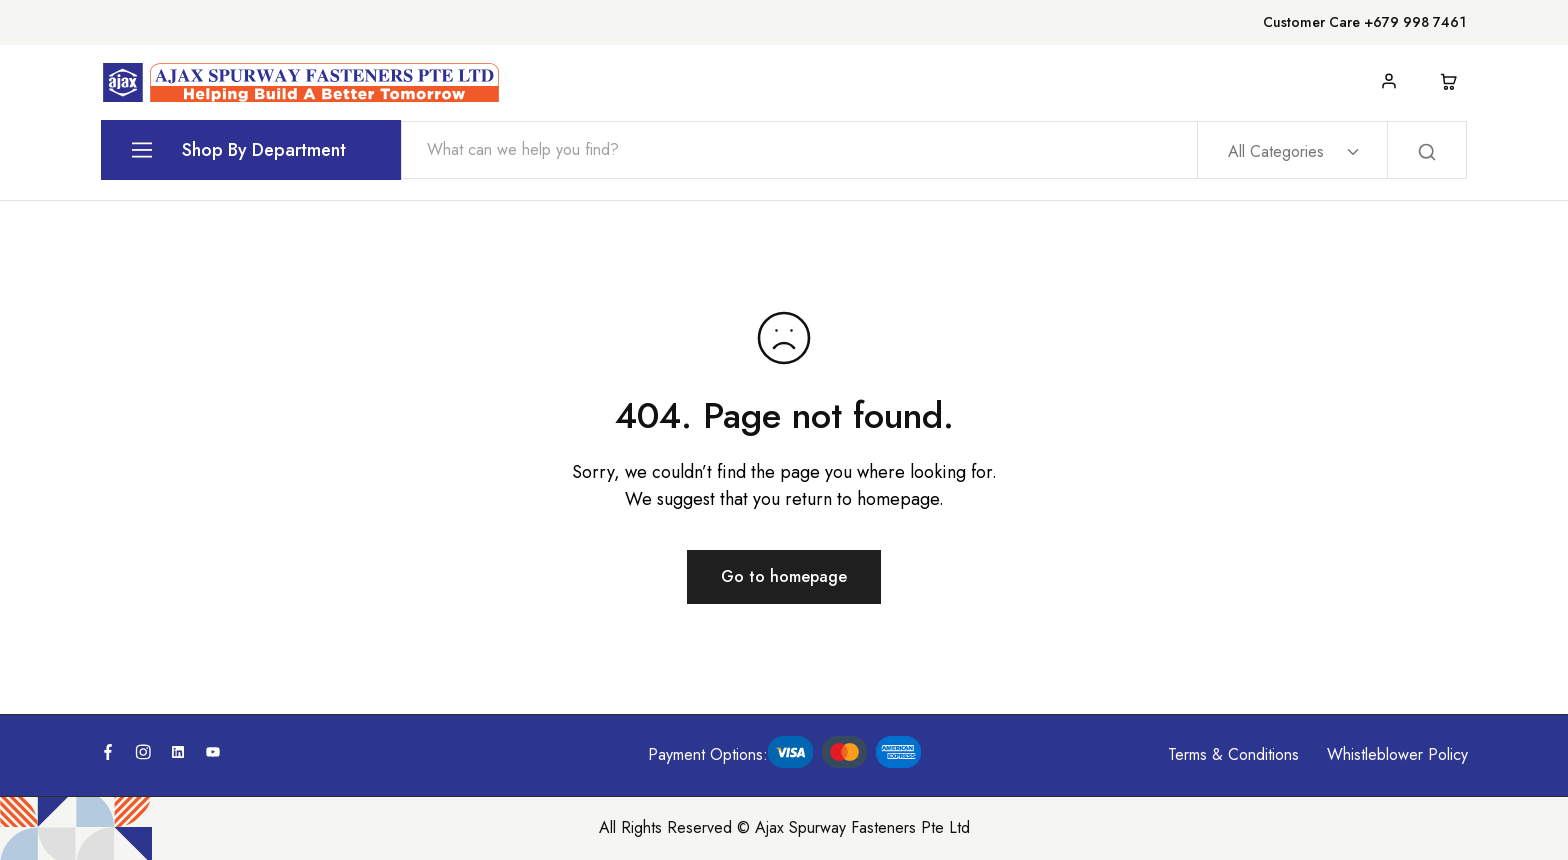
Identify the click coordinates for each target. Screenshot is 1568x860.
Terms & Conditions (1233, 754)
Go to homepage (784, 576)
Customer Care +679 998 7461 (1364, 22)
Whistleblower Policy (1397, 754)
